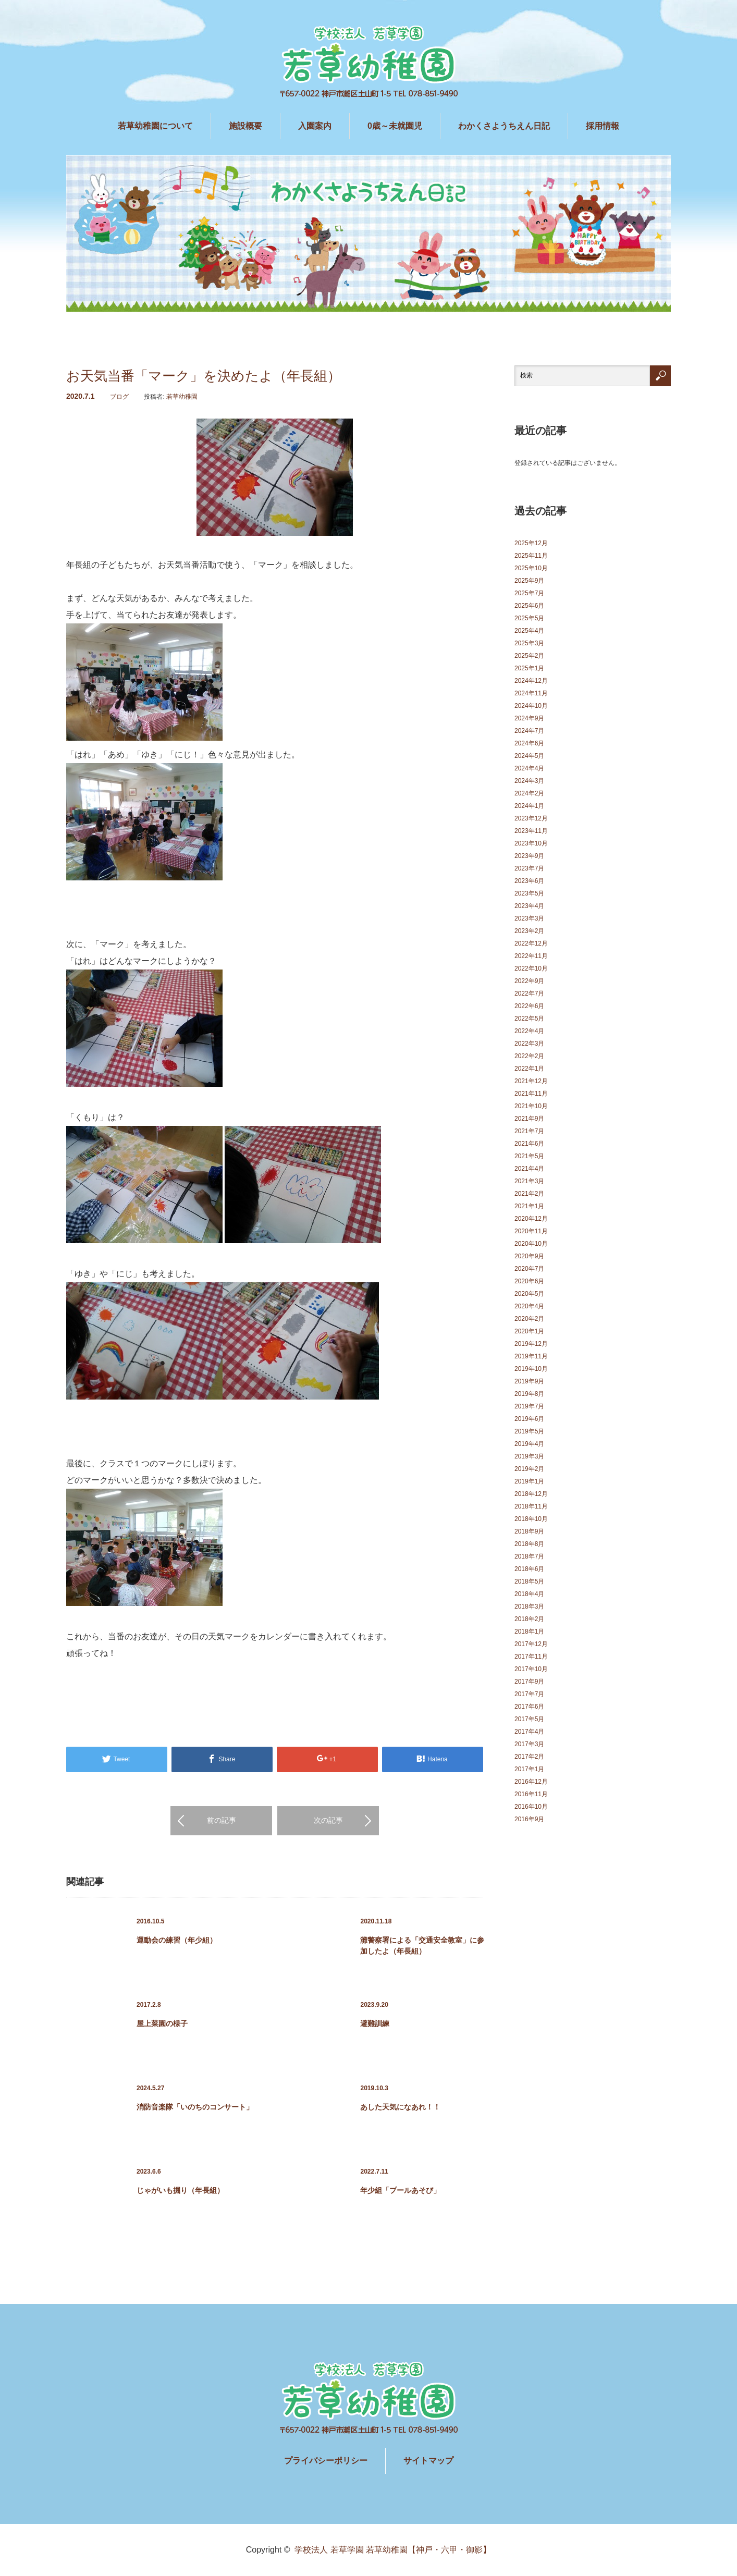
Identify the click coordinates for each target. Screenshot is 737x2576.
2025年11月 (531, 555)
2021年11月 (531, 1093)
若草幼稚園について (155, 125)
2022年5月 (529, 1018)
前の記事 (221, 1820)
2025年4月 (529, 630)
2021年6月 (529, 1143)
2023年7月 (529, 868)
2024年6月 (529, 743)
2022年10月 (531, 968)
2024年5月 (529, 755)
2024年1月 (529, 805)
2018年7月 (529, 1556)
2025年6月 (529, 605)
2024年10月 (531, 705)
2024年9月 (529, 718)
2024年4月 (529, 768)
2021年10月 (531, 1106)
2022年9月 (529, 981)
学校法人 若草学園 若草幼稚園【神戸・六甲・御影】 (392, 2549)
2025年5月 (529, 618)
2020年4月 (529, 1306)
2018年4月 (529, 1594)
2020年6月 (529, 1281)
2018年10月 (531, 1519)
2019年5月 (529, 1431)
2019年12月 (531, 1343)
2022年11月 (531, 956)
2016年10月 (531, 1806)
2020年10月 (531, 1243)
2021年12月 (531, 1081)
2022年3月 (529, 1043)
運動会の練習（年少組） (177, 1940)
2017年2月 (529, 1756)
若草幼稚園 (182, 396)
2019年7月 (529, 1406)
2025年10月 (531, 568)
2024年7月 (529, 730)
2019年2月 (529, 1469)
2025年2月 (529, 655)
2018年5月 (529, 1581)
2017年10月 (531, 1669)
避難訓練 (374, 2023)
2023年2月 (529, 931)
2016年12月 (531, 1781)
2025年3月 (529, 643)
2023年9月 (529, 856)
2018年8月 (529, 1544)
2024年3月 (529, 780)
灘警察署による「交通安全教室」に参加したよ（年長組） (422, 1945)
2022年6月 (529, 1006)
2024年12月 (531, 680)
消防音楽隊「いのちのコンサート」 (195, 2107)
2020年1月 (529, 1331)
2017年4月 (529, 1731)
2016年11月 (531, 1794)
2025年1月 (529, 668)
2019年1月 (529, 1481)
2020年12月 (531, 1218)
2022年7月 (529, 993)
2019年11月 (531, 1356)
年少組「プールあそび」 (400, 2190)
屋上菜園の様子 (162, 2023)
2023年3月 (529, 918)
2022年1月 (529, 1068)
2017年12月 (531, 1644)
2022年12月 (531, 943)
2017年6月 (529, 1706)
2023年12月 (531, 818)
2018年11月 (531, 1506)
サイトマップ (428, 2460)
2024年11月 (531, 693)
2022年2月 (529, 1056)
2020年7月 (529, 1268)
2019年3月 (529, 1456)
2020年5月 (529, 1293)
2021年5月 (529, 1156)
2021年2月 (529, 1193)
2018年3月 (529, 1606)
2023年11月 (531, 831)
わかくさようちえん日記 (504, 125)
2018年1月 (529, 1631)
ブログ (119, 396)
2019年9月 (529, 1381)
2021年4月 (529, 1168)
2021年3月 (529, 1181)
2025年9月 (529, 580)
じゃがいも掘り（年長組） (180, 2190)
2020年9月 (529, 1256)
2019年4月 (529, 1444)
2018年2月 (529, 1619)
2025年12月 (531, 543)
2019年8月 (529, 1393)
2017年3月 (529, 1744)
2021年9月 (529, 1118)
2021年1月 (529, 1206)
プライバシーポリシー (325, 2460)
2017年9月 (529, 1681)
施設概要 (245, 125)
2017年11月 (531, 1656)
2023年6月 (529, 881)
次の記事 (328, 1820)
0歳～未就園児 (394, 125)
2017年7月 (529, 1694)
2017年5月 (529, 1719)
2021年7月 (529, 1131)
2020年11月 (531, 1231)
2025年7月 (529, 593)
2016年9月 (529, 1819)
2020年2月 (529, 1318)
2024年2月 (529, 793)
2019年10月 (531, 1368)
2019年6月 (529, 1418)
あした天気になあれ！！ (400, 2107)
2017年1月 (529, 1769)
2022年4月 (529, 1031)
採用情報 (602, 125)
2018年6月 (529, 1569)
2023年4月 (529, 906)
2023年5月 (529, 893)
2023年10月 (531, 843)
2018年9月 (529, 1531)
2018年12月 (531, 1494)
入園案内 (314, 125)
